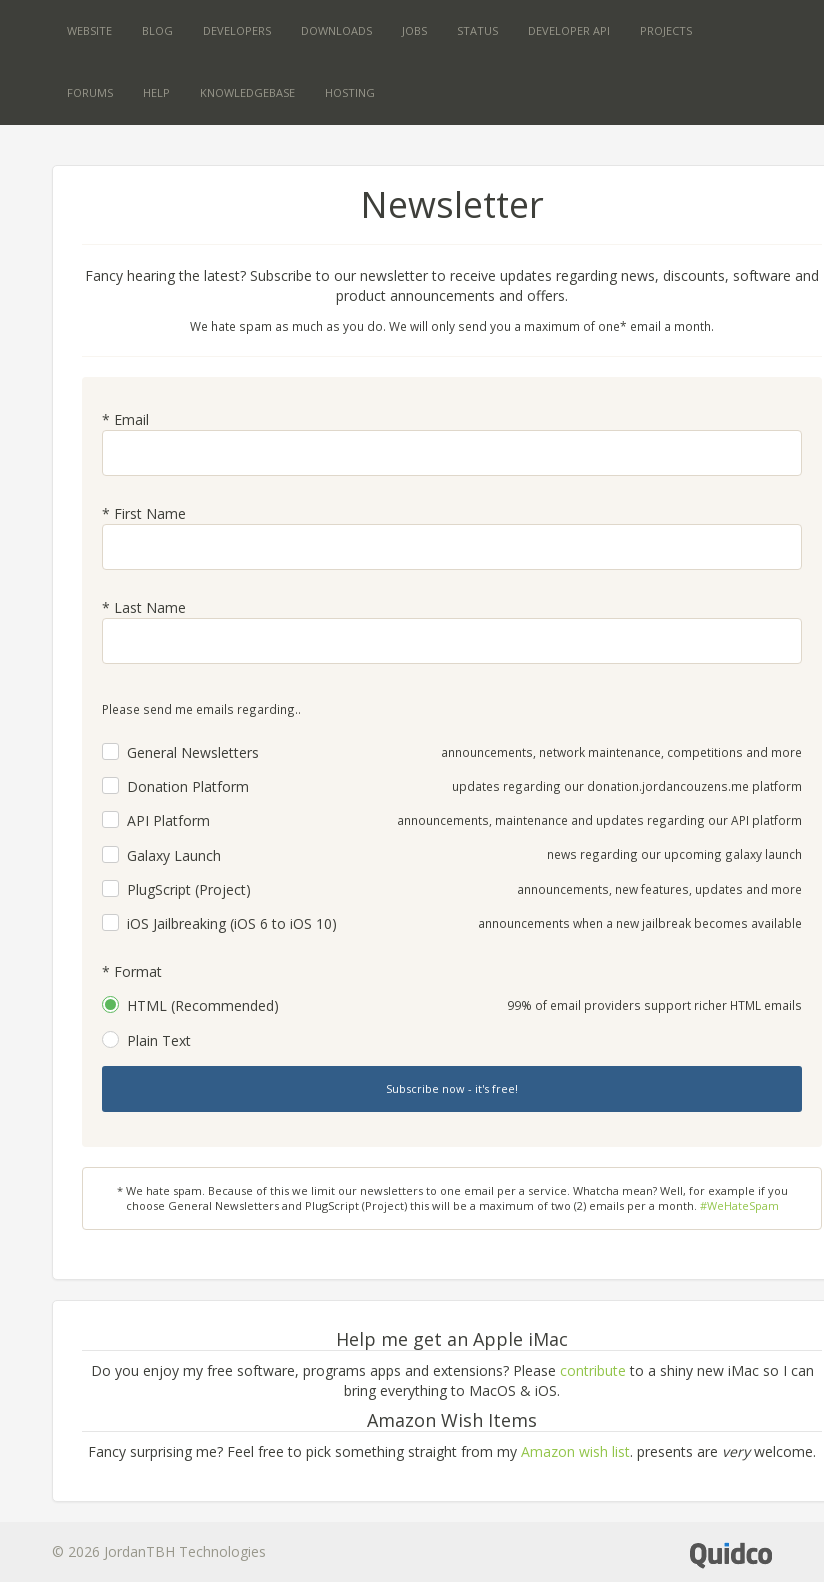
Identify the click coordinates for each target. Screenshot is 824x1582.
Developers (237, 30)
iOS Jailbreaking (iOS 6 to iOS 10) (232, 923)
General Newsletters (193, 752)
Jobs (414, 30)
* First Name (144, 513)
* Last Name (144, 607)
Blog (157, 30)
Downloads (336, 30)
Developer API (569, 30)
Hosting (350, 92)
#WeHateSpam (739, 1205)
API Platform (168, 820)
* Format (132, 971)
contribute (593, 1370)
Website (89, 30)
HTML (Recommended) (203, 1005)
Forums (90, 92)
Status (477, 30)
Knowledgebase (247, 92)
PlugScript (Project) (189, 889)
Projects (666, 30)
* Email (125, 419)
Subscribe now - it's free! (452, 1088)
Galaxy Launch (174, 855)
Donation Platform (188, 786)
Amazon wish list (575, 1451)
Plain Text (159, 1040)
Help (156, 92)
